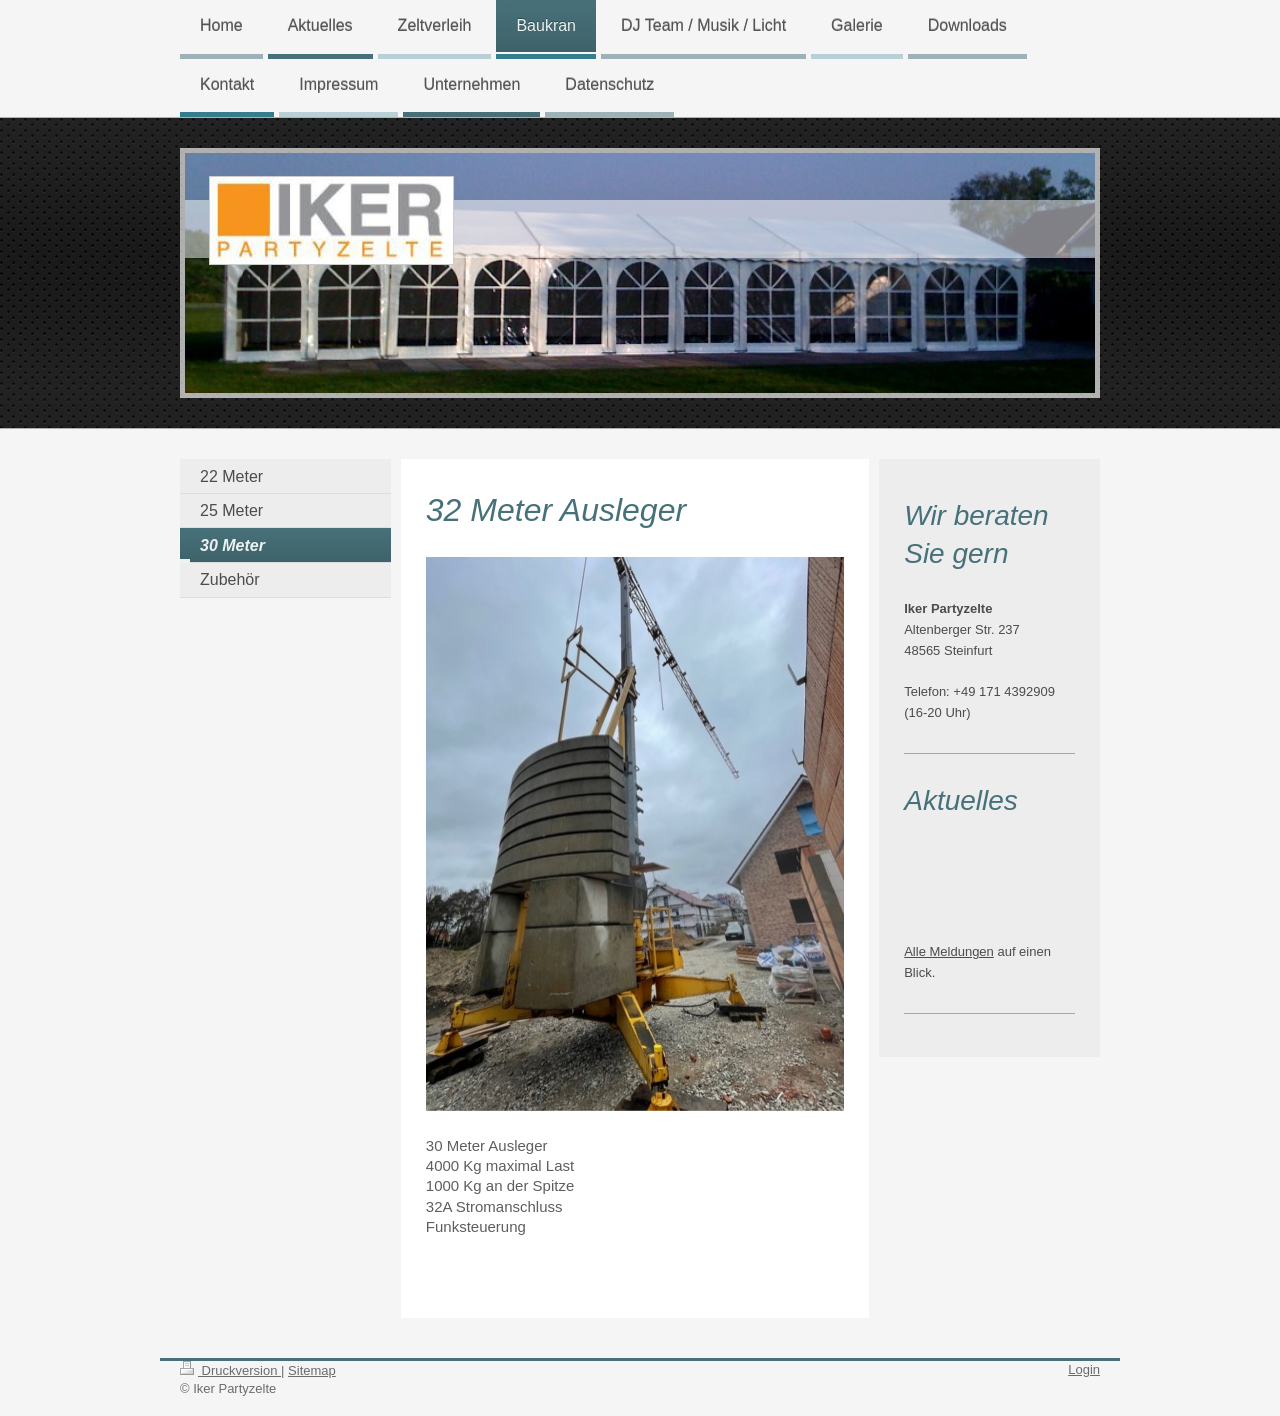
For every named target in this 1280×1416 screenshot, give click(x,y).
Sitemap (312, 1370)
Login (1084, 1369)
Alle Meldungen (949, 951)
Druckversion (230, 1370)
